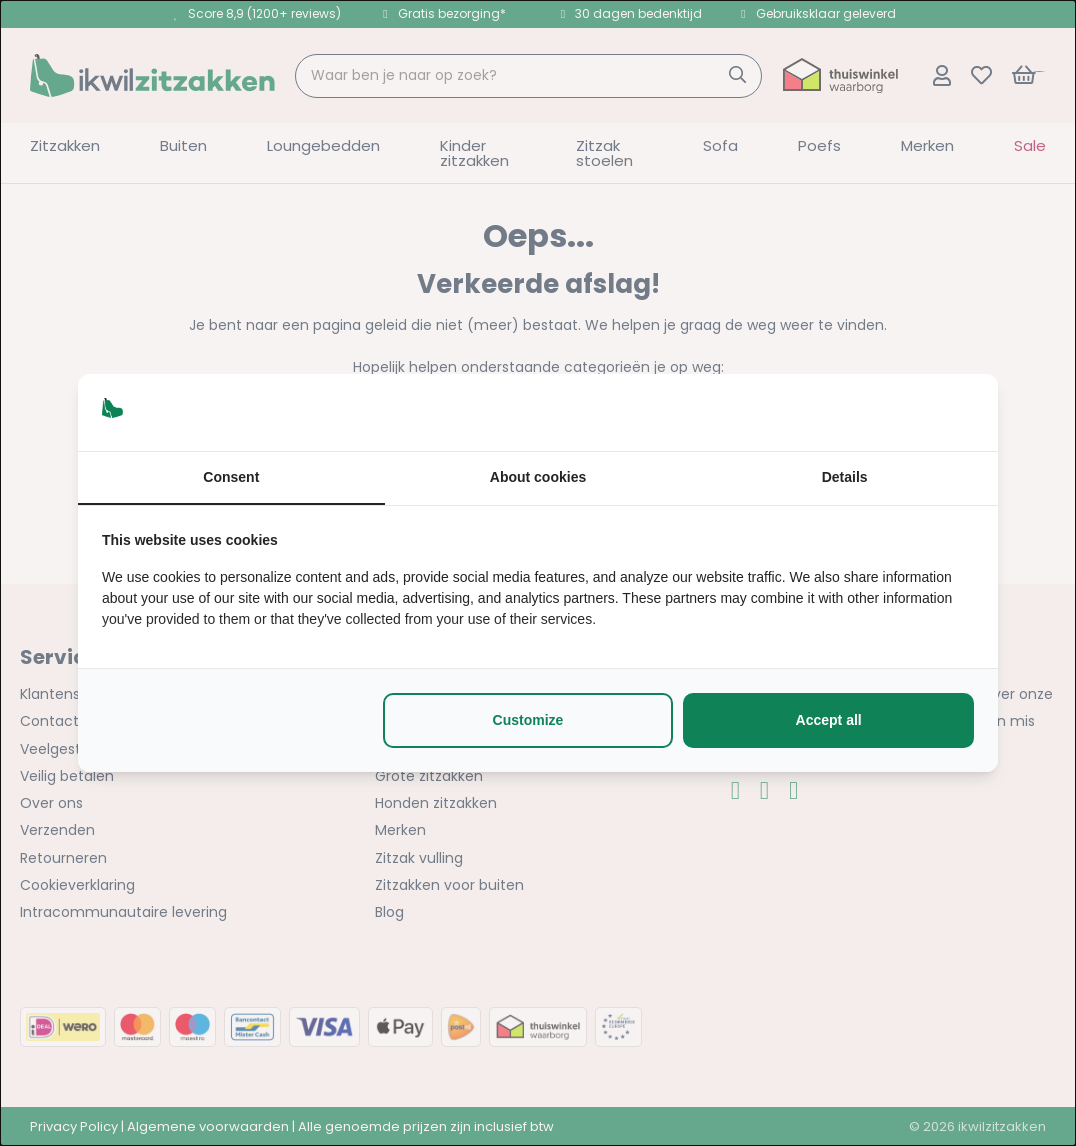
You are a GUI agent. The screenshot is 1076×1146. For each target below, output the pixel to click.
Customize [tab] (528, 720)
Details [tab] (845, 477)
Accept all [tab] (829, 720)
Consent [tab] (231, 477)
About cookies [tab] (538, 477)
